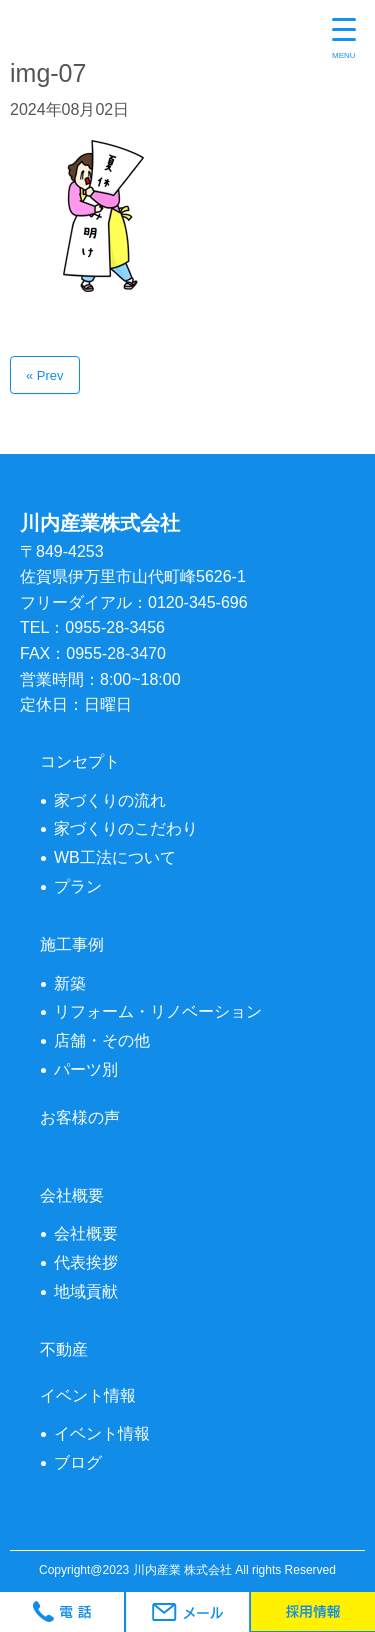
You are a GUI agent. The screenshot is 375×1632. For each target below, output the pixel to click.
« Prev (45, 375)
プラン (78, 886)
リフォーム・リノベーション (158, 1011)
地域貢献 (86, 1291)
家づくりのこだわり (126, 828)
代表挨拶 (86, 1262)
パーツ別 (86, 1069)
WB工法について (115, 857)
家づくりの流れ (110, 800)
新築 (70, 983)
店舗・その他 (102, 1040)
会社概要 (86, 1233)
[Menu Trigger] (344, 40)
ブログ (78, 1462)
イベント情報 (102, 1433)
